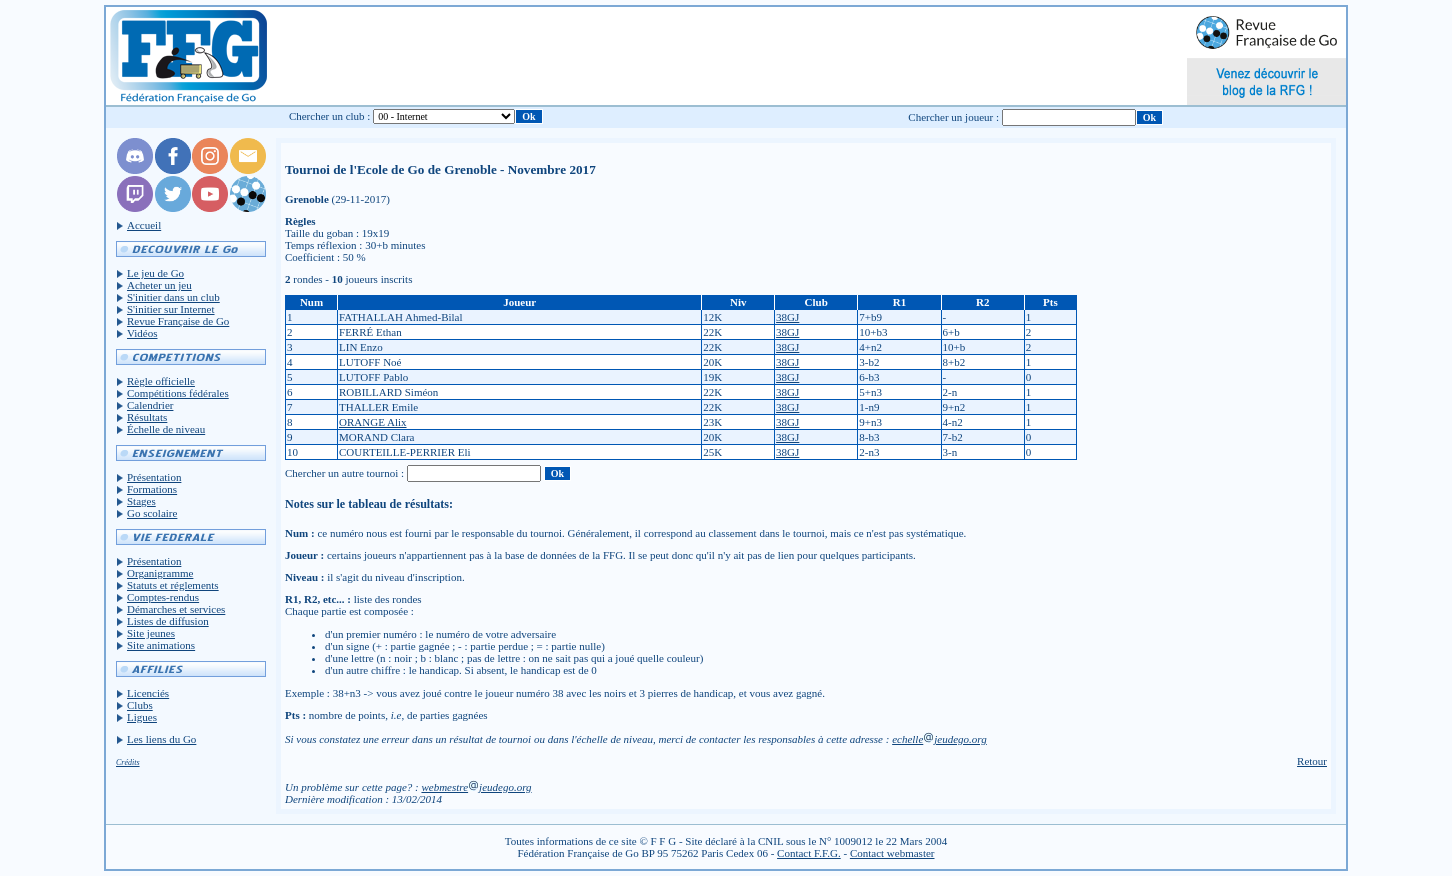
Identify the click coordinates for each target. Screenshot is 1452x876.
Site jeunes (151, 633)
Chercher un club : (330, 116)
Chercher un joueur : (953, 117)
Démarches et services (176, 609)
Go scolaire (152, 513)
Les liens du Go (161, 739)
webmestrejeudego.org (476, 787)
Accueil (144, 225)
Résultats (147, 417)
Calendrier (150, 405)
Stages (141, 501)
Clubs (140, 705)
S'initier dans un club (173, 297)
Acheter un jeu (159, 285)
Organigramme (160, 573)
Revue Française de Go (178, 321)
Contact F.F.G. (809, 853)
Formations (152, 489)
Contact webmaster (892, 853)
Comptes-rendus (163, 597)
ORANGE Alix (373, 422)
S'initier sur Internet (171, 309)
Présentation (154, 477)
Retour (1312, 761)
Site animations (161, 645)
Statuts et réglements (173, 585)
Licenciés (148, 693)
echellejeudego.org (939, 739)
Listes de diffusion (168, 621)
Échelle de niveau (166, 429)
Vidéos (142, 333)
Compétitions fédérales (178, 393)
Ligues (142, 717)
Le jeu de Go (155, 273)
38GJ (787, 317)
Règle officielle (161, 381)
